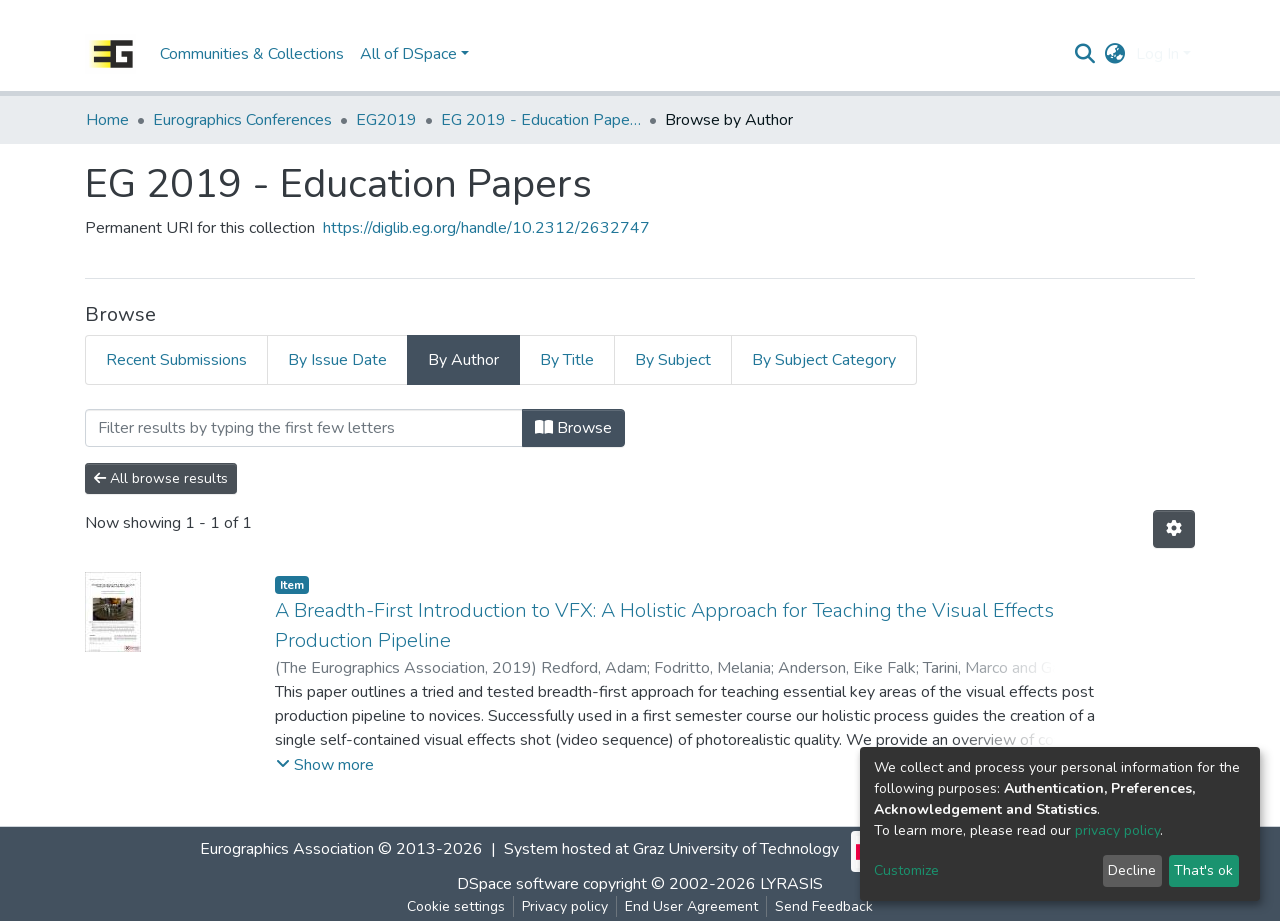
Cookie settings (456, 906)
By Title (567, 360)
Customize (906, 870)
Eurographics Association (287, 850)
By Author (463, 360)
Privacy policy (565, 906)
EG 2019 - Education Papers (541, 120)
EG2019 (386, 120)
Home (107, 120)
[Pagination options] (1174, 529)
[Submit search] (1085, 54)
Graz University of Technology (736, 850)
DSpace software (518, 884)
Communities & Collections (252, 54)
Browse (573, 428)
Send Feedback (824, 906)
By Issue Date (337, 360)
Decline (1132, 870)
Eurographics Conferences (242, 120)
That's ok (1203, 870)
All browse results (161, 478)
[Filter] (304, 428)
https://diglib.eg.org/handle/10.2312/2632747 (486, 228)
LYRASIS (791, 884)
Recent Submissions (176, 360)
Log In (1157, 54)
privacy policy (1117, 830)
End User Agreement (691, 906)
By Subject (673, 360)
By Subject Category (824, 360)
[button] (1115, 54)
